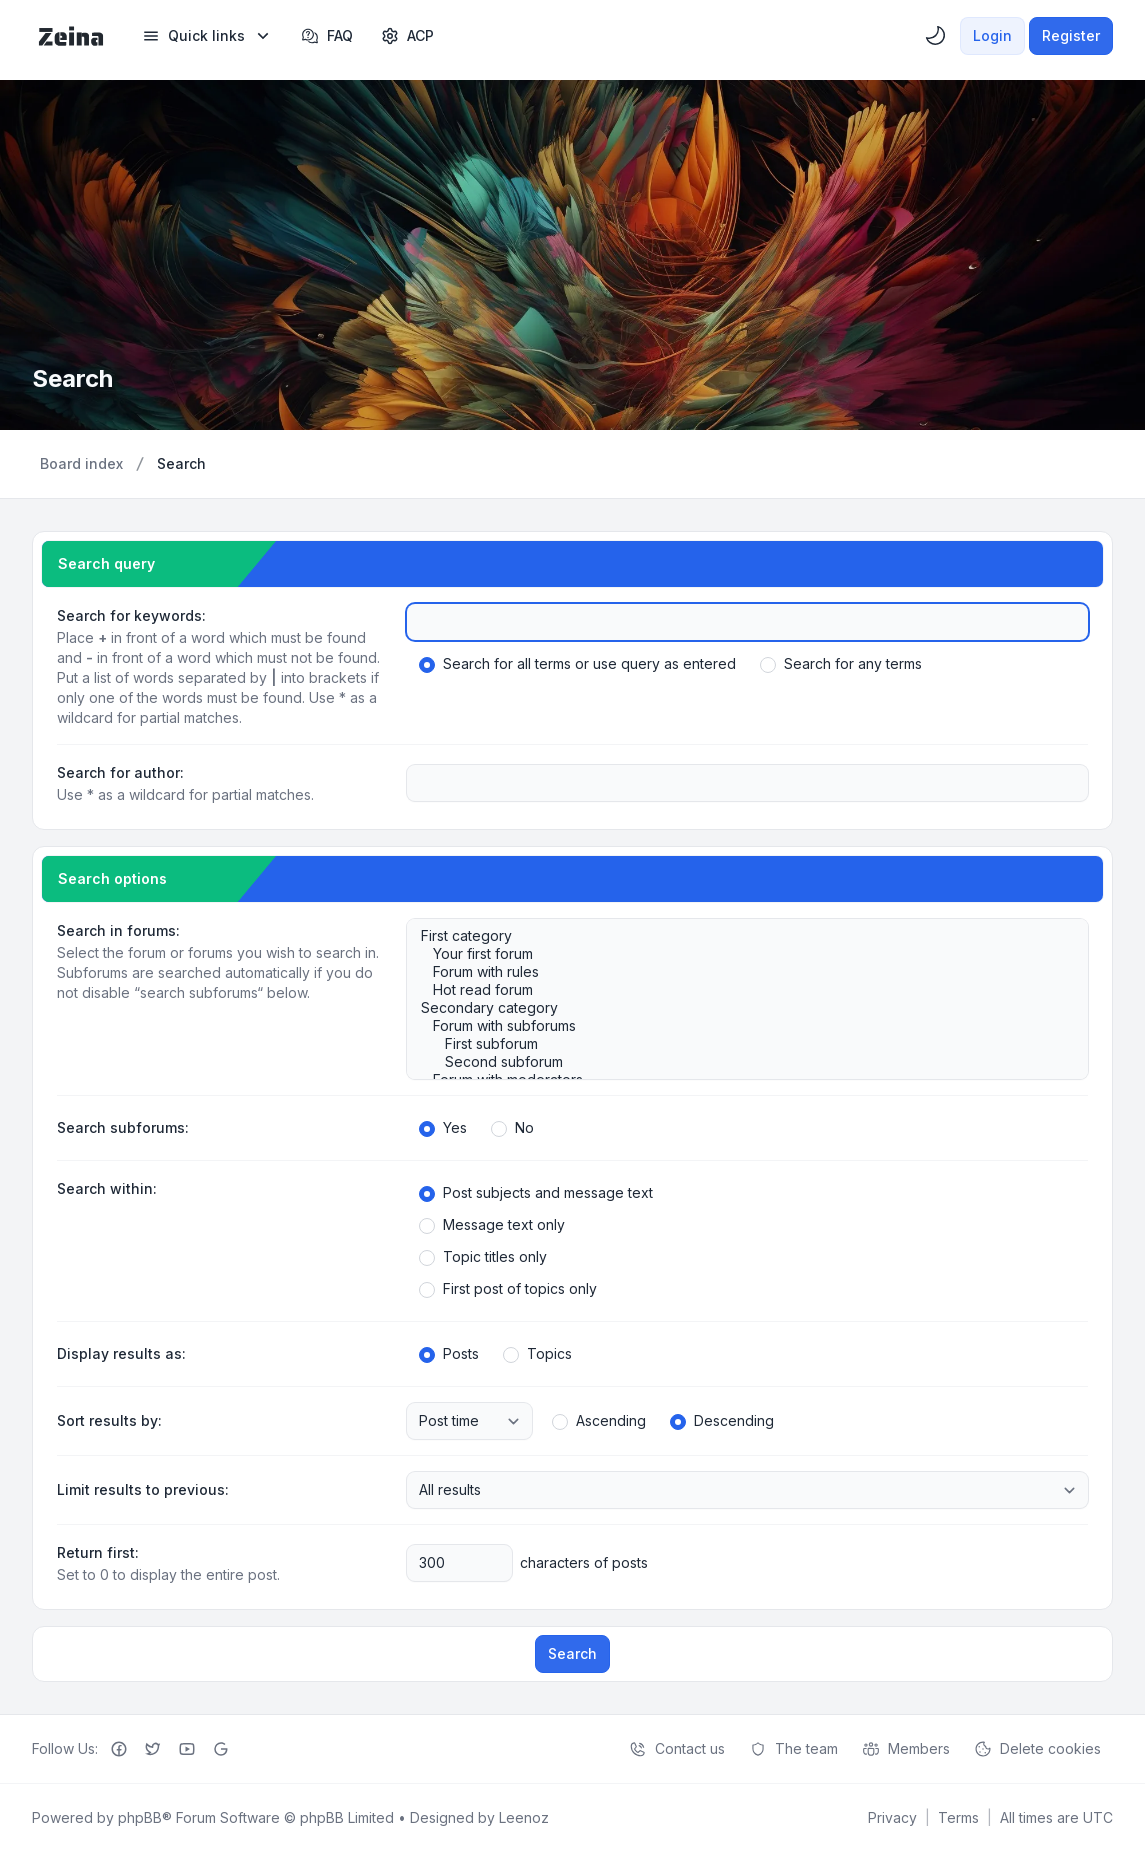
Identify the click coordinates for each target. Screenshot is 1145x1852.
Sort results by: (109, 1420)
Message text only (492, 1225)
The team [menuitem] (793, 1749)
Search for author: (120, 772)
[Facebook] (119, 1749)
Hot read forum (737, 990)
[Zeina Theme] (71, 36)
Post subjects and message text (536, 1193)
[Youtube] (187, 1749)
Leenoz (524, 1817)
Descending (722, 1421)
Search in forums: (118, 930)
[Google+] (221, 1749)
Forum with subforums (737, 1026)
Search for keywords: (131, 615)
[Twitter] (153, 1749)
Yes (443, 1128)
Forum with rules (737, 972)
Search (572, 1653)
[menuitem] (207, 36)
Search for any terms (841, 664)
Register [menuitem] (1071, 35)
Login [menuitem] (992, 35)
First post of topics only (508, 1289)
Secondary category (737, 1008)
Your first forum (737, 954)
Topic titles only (483, 1257)
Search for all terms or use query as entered (577, 664)
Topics (537, 1354)
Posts (449, 1354)
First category (737, 936)
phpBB (140, 1817)
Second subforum (737, 1062)
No (512, 1128)
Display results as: (121, 1353)
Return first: (98, 1552)
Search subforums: (123, 1127)
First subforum (737, 1044)
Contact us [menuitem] (677, 1749)
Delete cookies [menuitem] (1037, 1749)
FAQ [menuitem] (327, 36)
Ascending (599, 1421)
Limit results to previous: (143, 1489)
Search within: (107, 1188)
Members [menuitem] (906, 1749)
